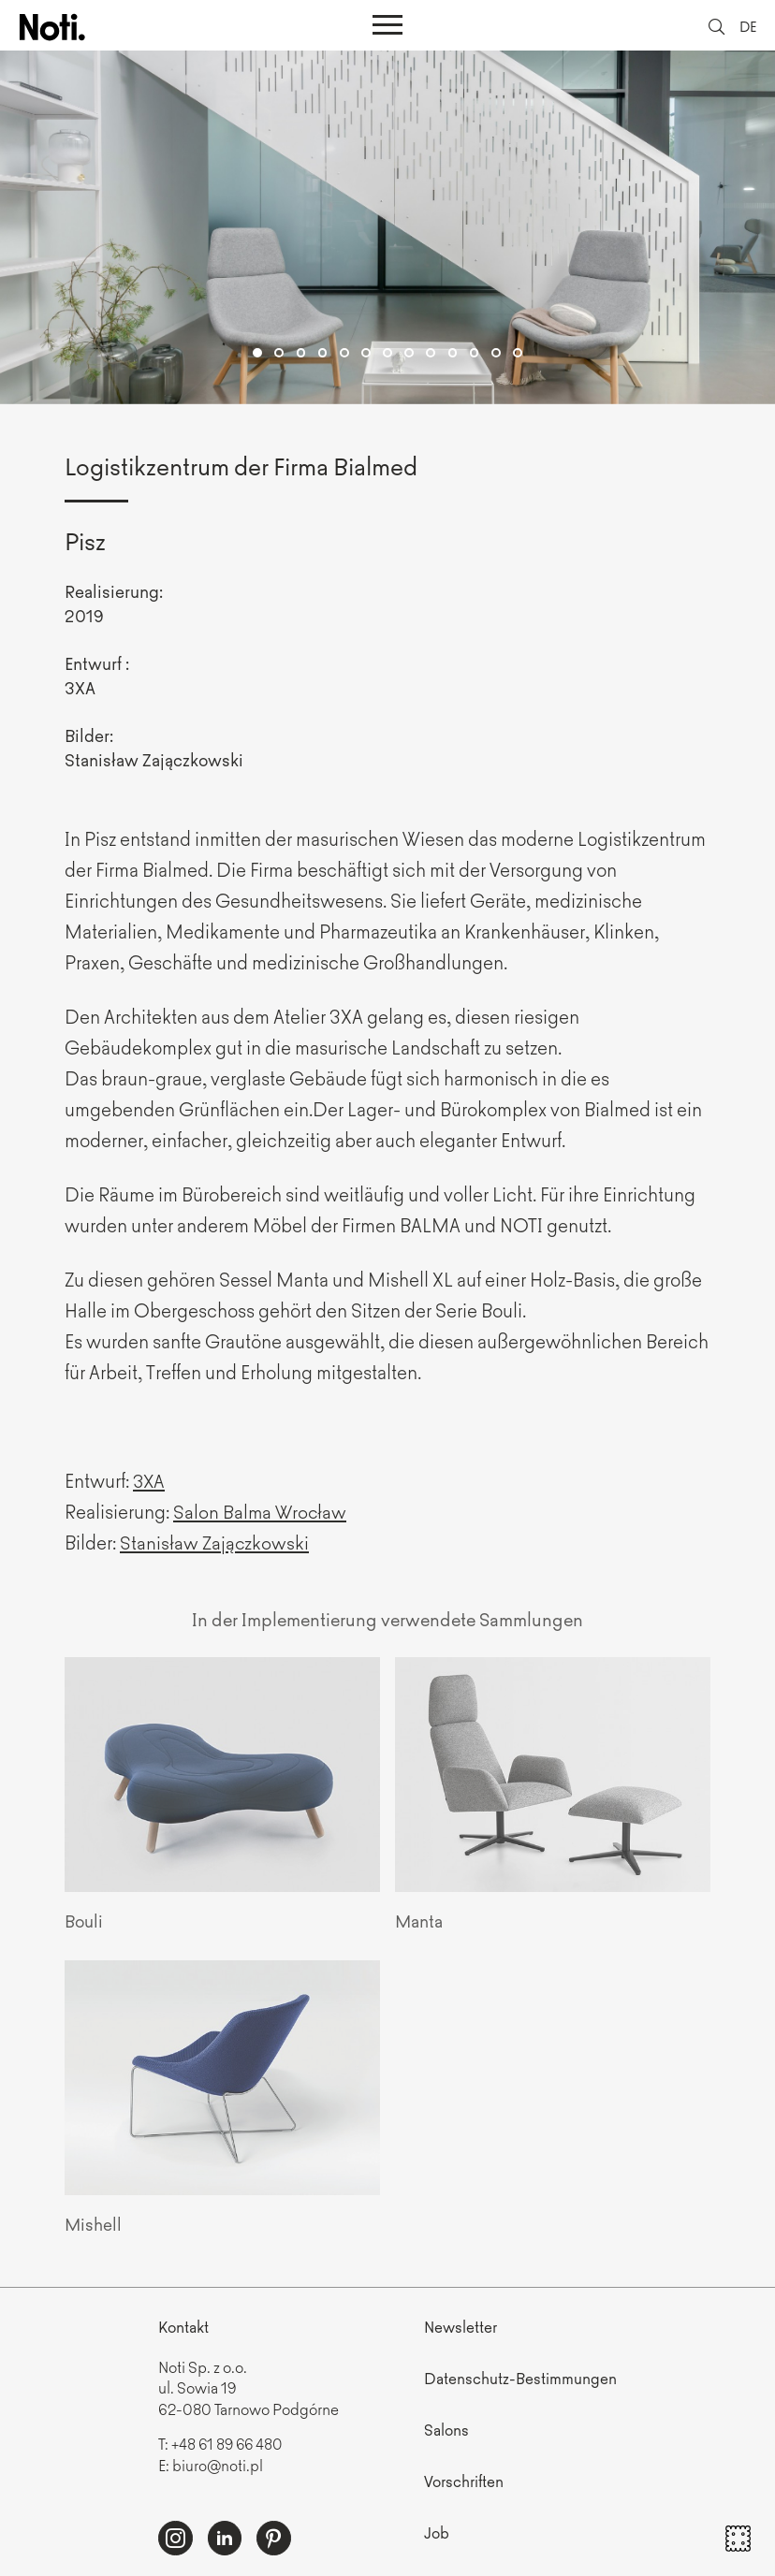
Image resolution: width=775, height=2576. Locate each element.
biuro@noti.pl (218, 2463)
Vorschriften (464, 2479)
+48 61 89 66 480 (228, 2443)
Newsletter (461, 2326)
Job (436, 2531)
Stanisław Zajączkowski (215, 1541)
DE (746, 26)
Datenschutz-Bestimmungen (520, 2377)
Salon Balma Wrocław (261, 1510)
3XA (150, 1479)
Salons (446, 2428)
